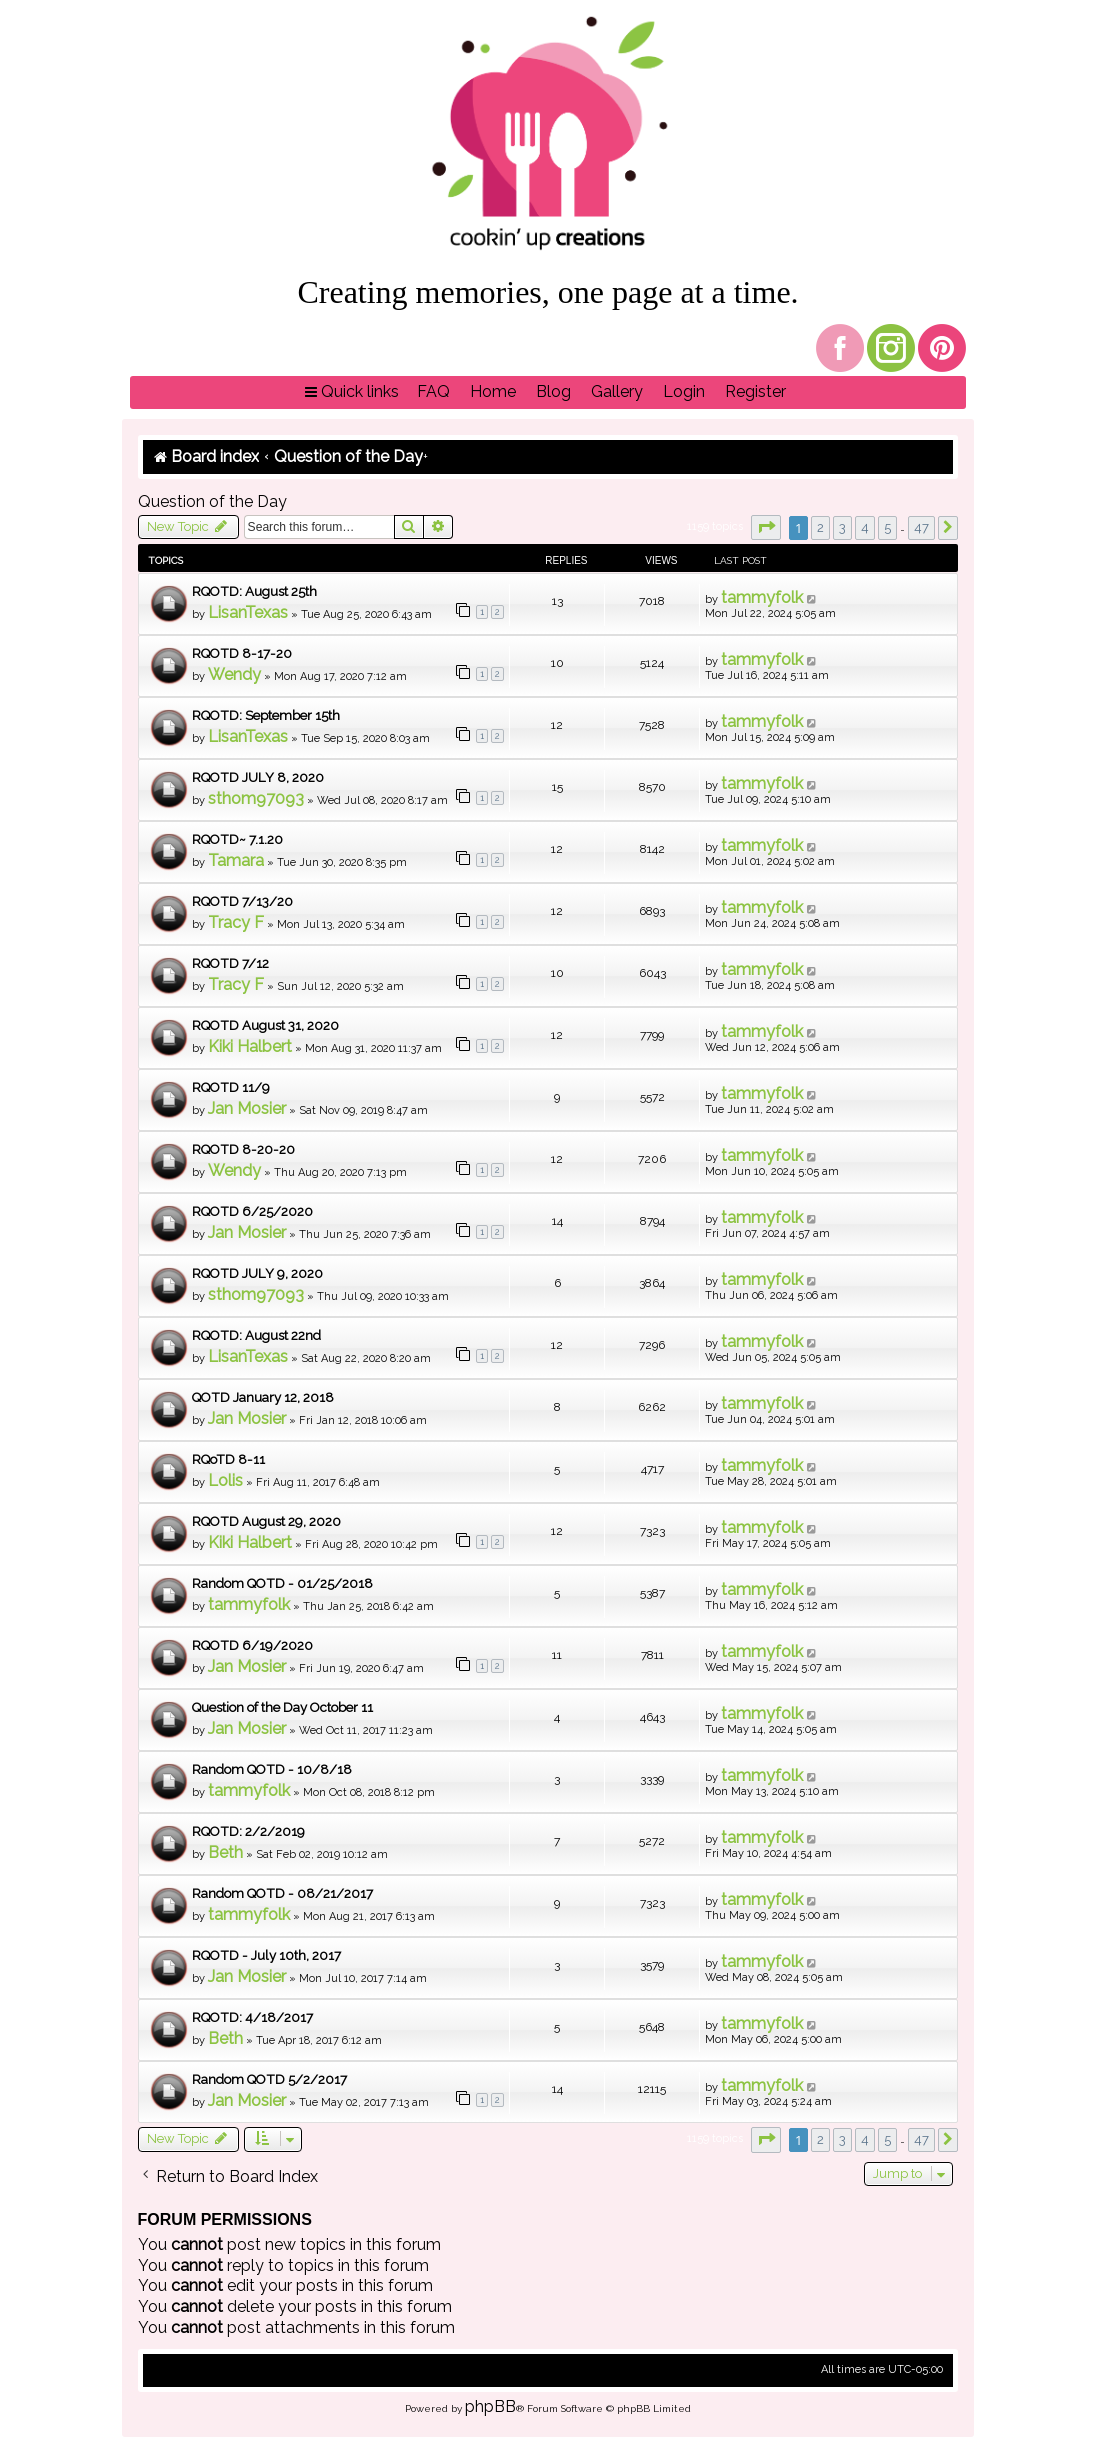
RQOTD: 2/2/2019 (248, 1831)
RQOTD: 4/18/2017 (252, 2017)
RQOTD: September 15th (266, 715)
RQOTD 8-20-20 (243, 1149)
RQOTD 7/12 (230, 963)
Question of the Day (212, 501)
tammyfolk (762, 597)
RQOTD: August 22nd (256, 1335)
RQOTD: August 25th (254, 591)
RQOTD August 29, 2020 (266, 1521)
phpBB (490, 2406)
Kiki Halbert (250, 1046)
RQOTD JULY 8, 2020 (258, 777)
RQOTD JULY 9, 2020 (257, 1273)
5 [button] (887, 527)
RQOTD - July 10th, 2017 (266, 1955)
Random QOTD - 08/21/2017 (282, 1893)
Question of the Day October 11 (282, 1707)
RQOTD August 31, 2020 (265, 1025)
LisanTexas (248, 612)
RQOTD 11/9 (231, 1087)
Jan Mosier (247, 1108)
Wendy (234, 674)
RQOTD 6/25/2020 (252, 1211)
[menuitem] (433, 392)
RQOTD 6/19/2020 (252, 1645)
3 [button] (842, 527)
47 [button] (921, 527)
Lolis (225, 1480)
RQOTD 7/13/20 (242, 901)
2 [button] (820, 527)
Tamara (236, 860)
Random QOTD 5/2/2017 (269, 2079)
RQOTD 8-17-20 (242, 653)
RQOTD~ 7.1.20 (237, 839)
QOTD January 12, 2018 (263, 1397)
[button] (766, 527)
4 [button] (865, 527)
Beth (225, 1852)
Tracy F (236, 922)
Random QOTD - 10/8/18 (272, 1769)
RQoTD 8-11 (228, 1459)
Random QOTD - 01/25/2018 (282, 1583)
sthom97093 (256, 798)
